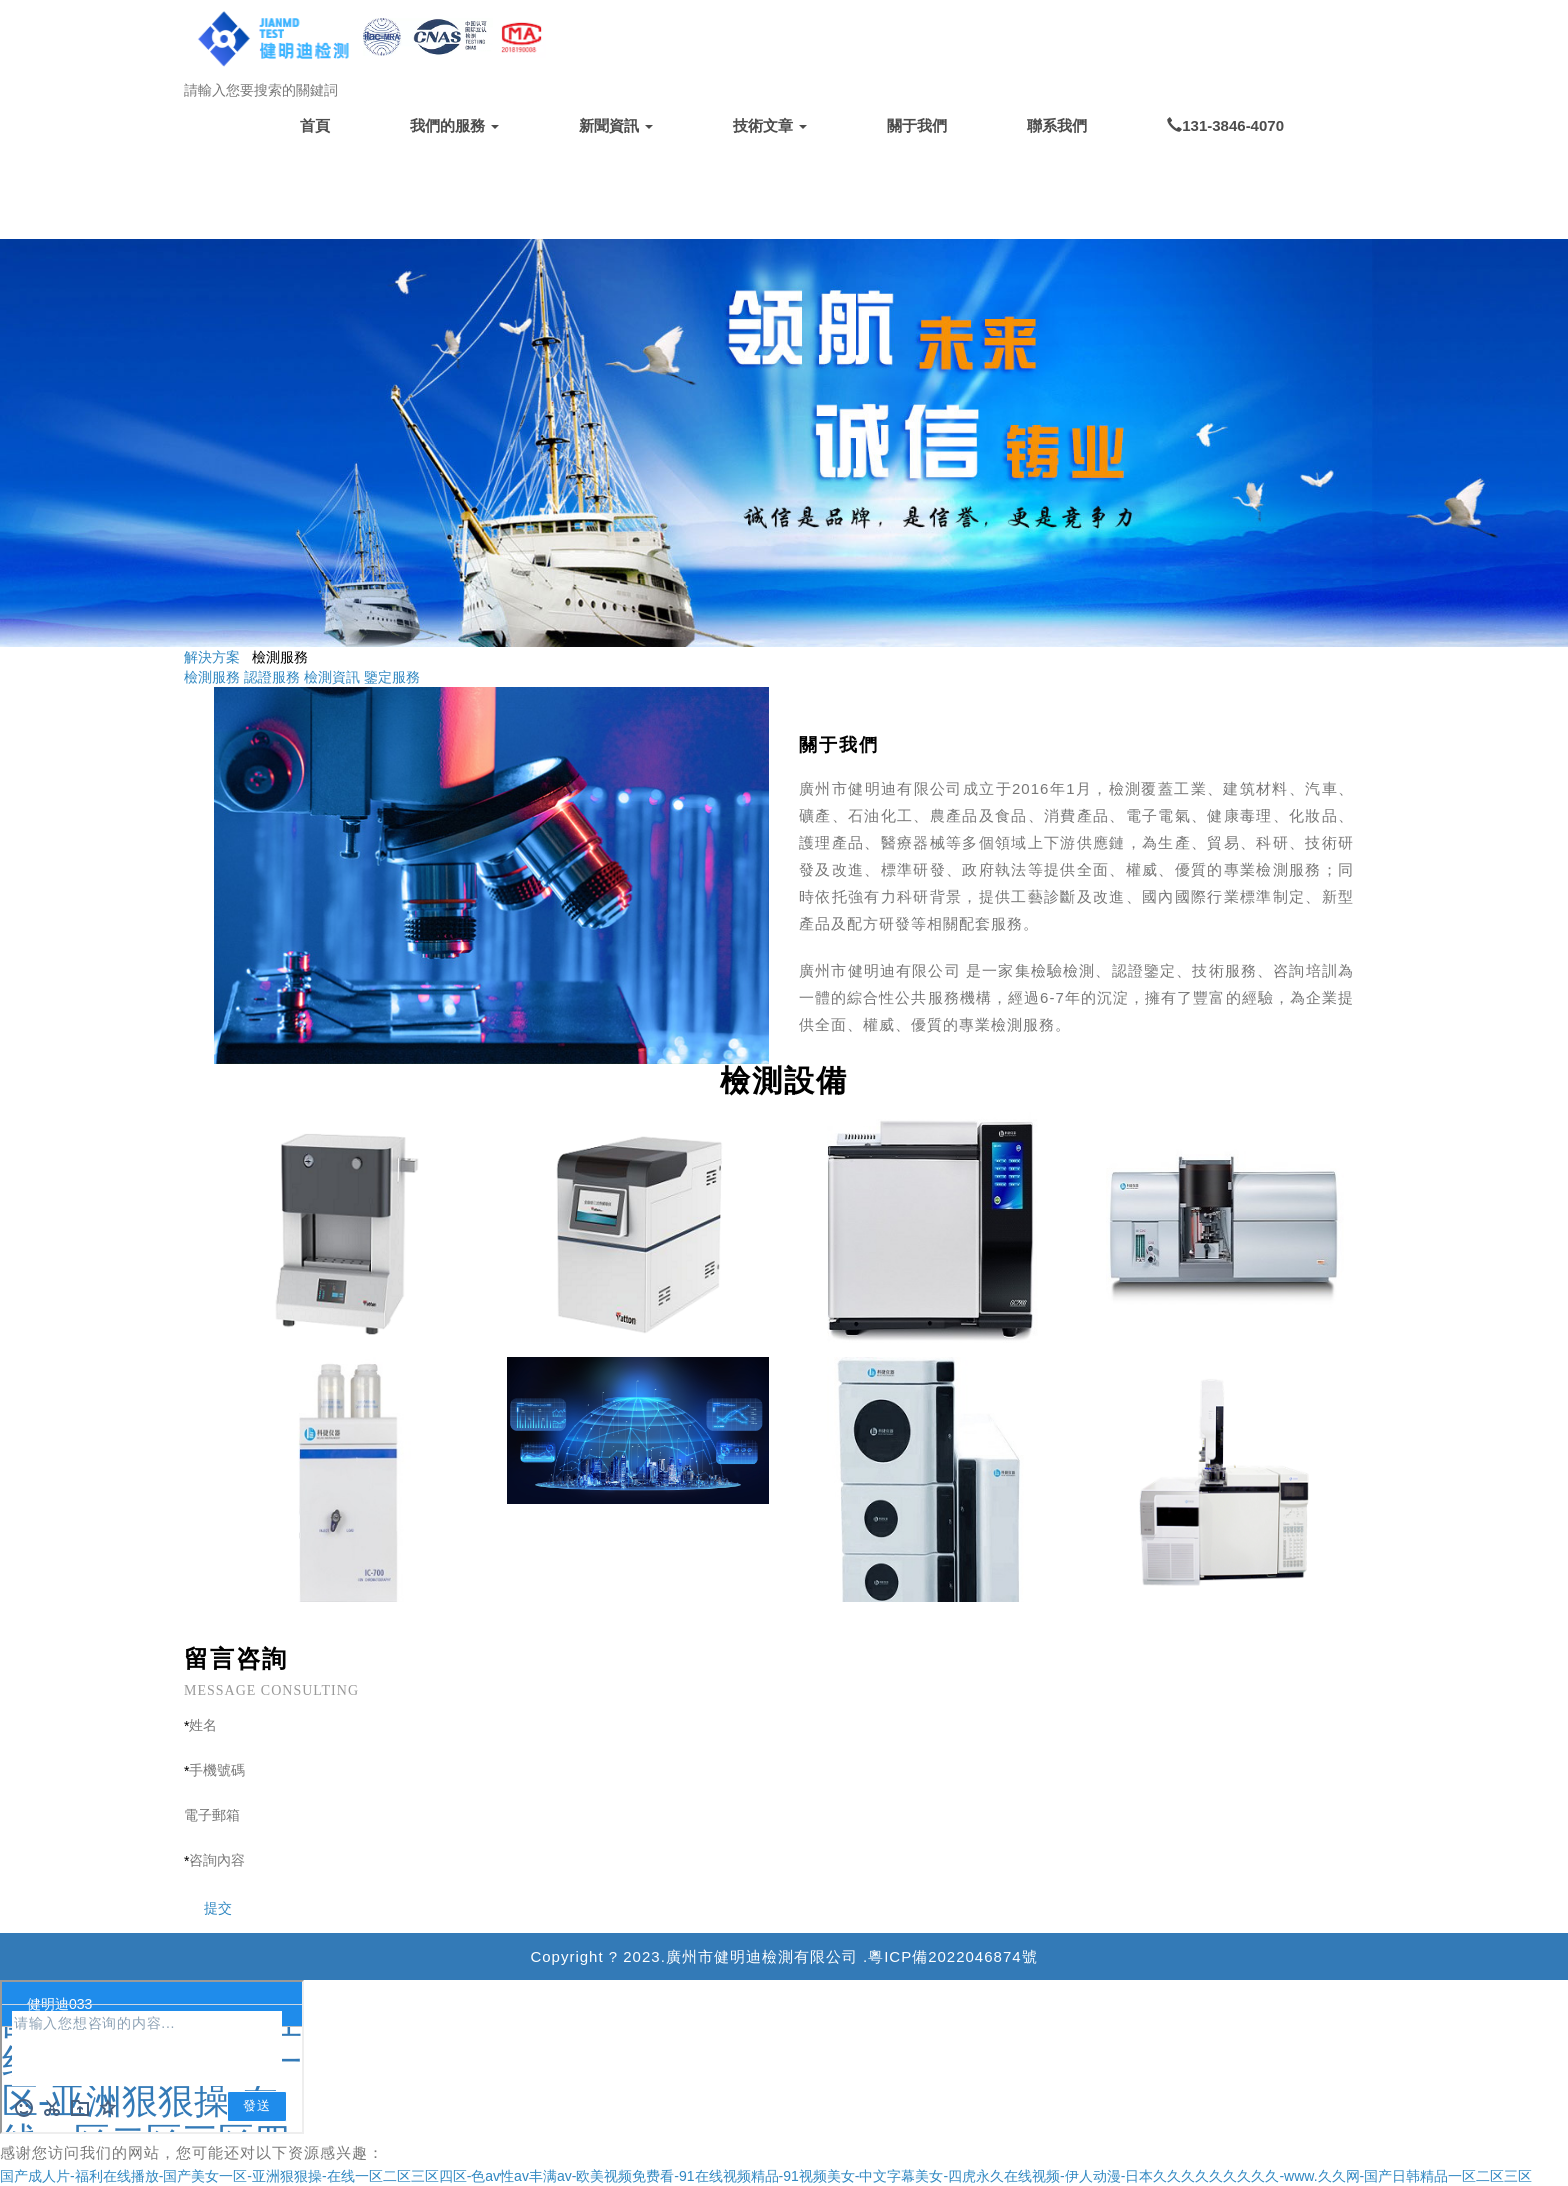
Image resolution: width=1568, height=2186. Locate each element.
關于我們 (917, 125)
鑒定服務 (392, 677)
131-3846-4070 (1225, 125)
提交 (208, 1908)
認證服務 (272, 677)
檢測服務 (212, 677)
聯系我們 (1057, 125)
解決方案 (212, 657)
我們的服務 (454, 125)
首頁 (315, 125)
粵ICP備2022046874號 (952, 1956)
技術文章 (770, 125)
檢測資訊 (332, 677)
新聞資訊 (616, 125)
